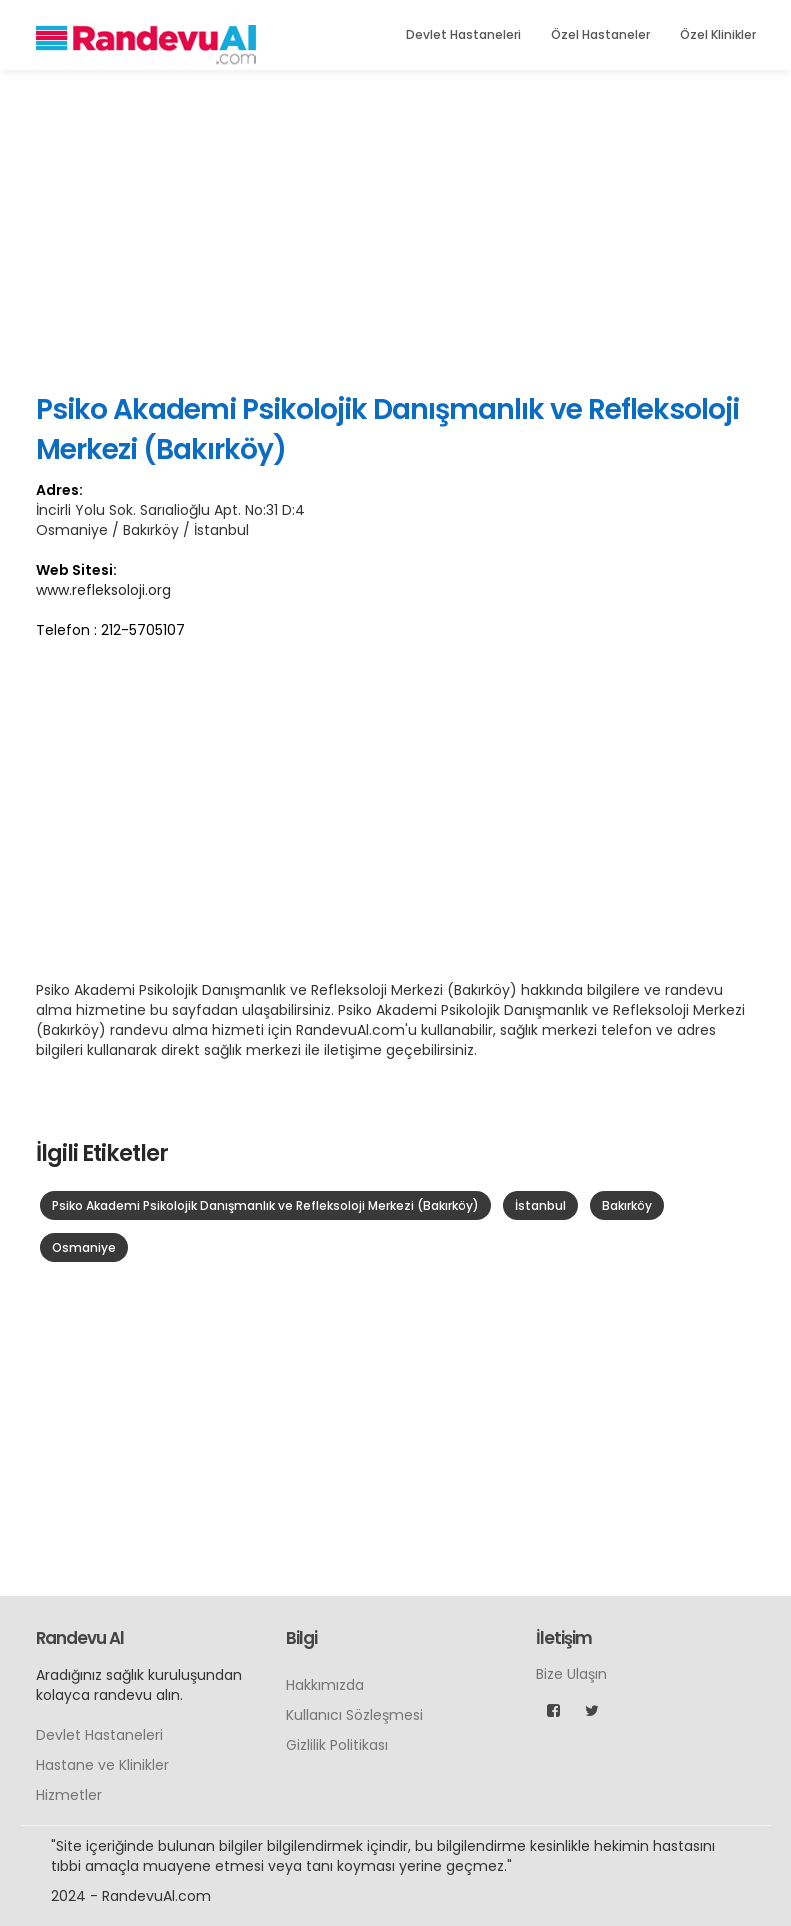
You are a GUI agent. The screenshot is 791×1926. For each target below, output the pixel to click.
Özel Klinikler (718, 34)
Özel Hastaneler (600, 34)
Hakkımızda (325, 1685)
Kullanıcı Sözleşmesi (354, 1715)
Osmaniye (84, 1247)
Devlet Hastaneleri (463, 34)
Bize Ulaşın (571, 1674)
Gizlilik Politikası (337, 1745)
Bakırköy (627, 1205)
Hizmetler (69, 1795)
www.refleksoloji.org (103, 590)
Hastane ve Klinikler (102, 1765)
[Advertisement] (396, 230)
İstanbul (540, 1205)
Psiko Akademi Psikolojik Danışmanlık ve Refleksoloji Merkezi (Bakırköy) (265, 1205)
